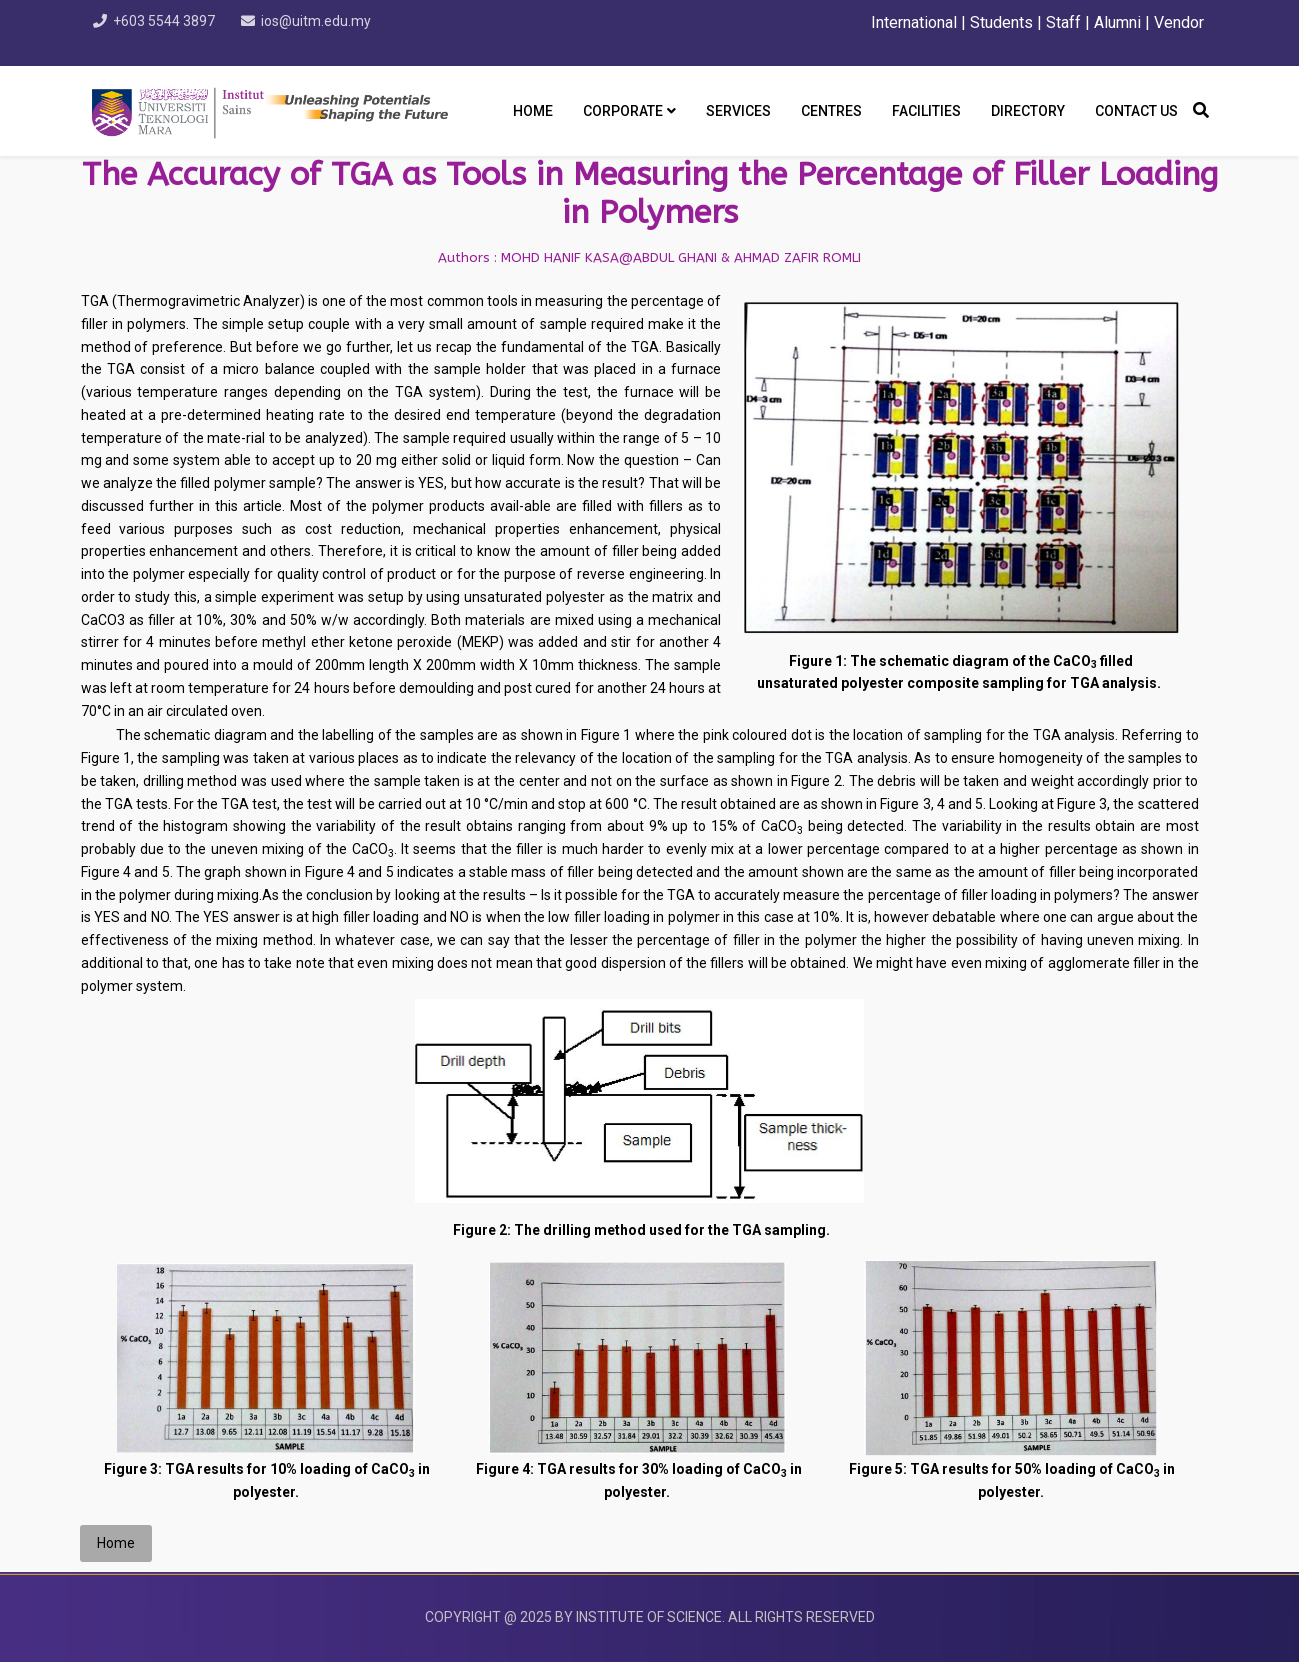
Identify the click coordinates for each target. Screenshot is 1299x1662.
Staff (1063, 22)
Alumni (1117, 22)
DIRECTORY (1028, 111)
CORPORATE (623, 111)
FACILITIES (926, 111)
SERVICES (738, 111)
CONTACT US (1136, 111)
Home (533, 111)
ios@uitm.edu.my (330, 21)
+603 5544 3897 (171, 21)
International (916, 22)
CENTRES (831, 111)
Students (1001, 22)
